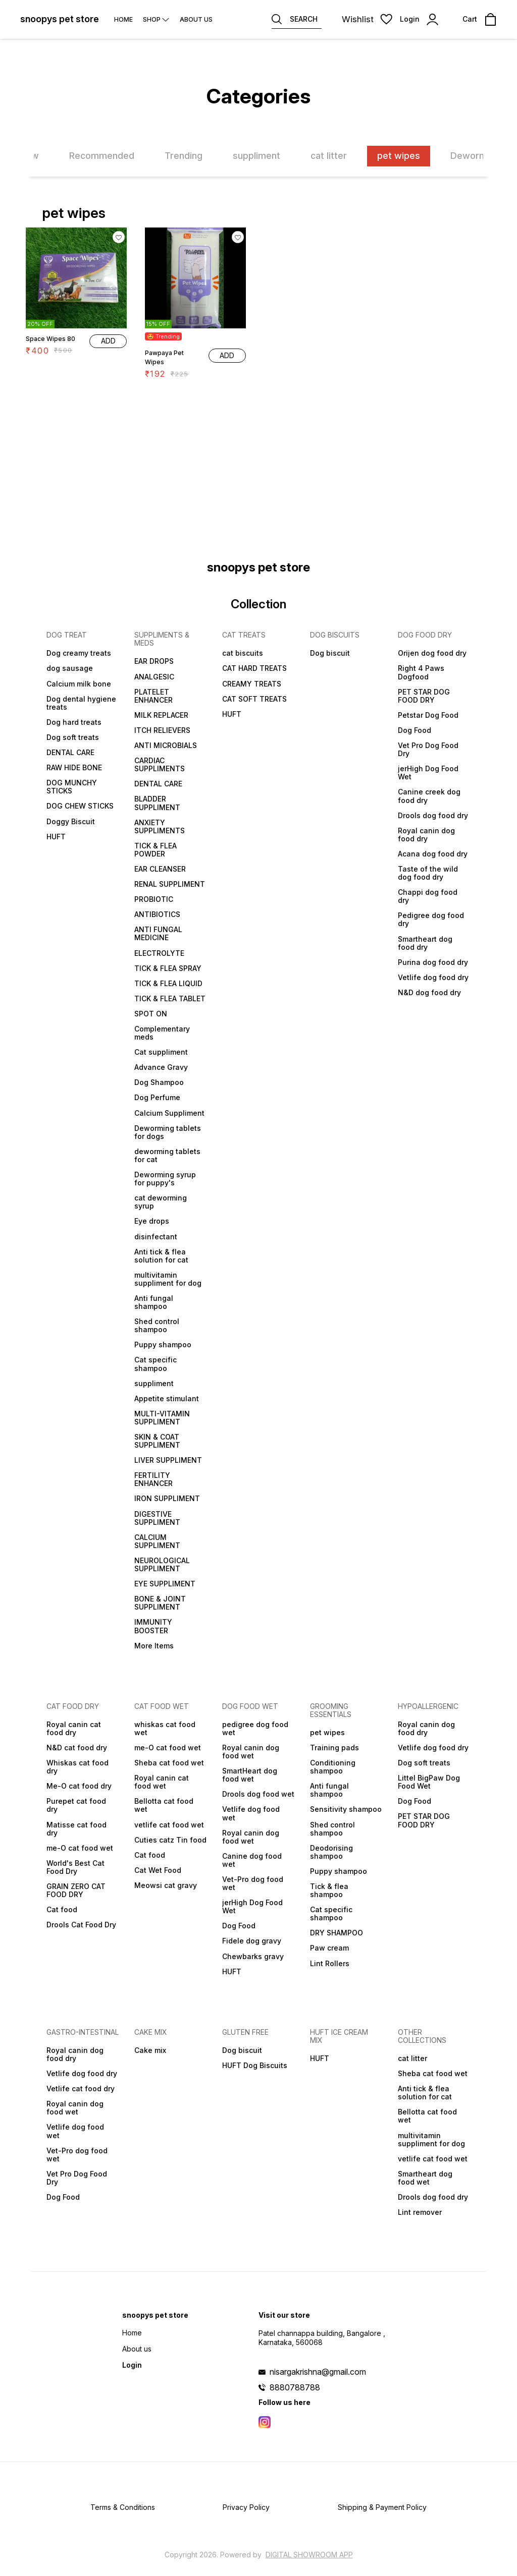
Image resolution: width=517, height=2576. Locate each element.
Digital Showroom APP (309, 2554)
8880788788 (295, 2387)
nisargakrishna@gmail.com (318, 2371)
